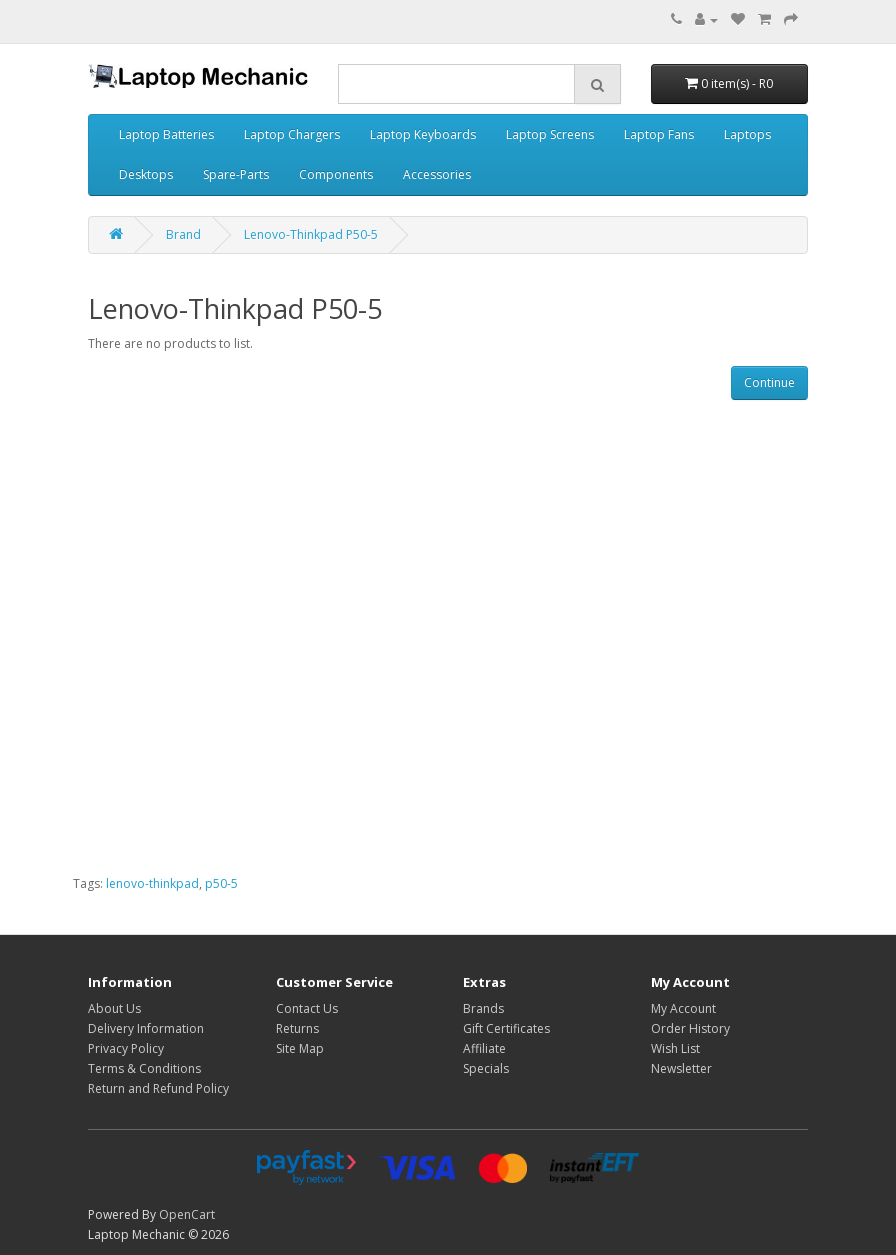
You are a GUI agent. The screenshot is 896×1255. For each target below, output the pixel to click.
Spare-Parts (236, 174)
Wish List (675, 1048)
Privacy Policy (126, 1048)
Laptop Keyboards (423, 134)
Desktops (146, 174)
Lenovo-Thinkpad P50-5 (311, 234)
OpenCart (187, 1214)
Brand (183, 234)
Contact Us (307, 1008)
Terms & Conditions (144, 1068)
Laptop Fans (659, 134)
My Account (683, 1008)
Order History (690, 1028)
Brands (483, 1008)
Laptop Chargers (292, 134)
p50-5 (221, 883)
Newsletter (681, 1068)
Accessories (437, 174)
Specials (486, 1068)
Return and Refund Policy (158, 1088)
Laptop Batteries (166, 134)
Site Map (300, 1048)
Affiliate (484, 1048)
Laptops (747, 134)
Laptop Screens (550, 134)
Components (336, 174)
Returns (297, 1028)
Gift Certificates (506, 1028)
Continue (769, 382)
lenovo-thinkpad (152, 883)
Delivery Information (146, 1028)
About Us (114, 1008)
